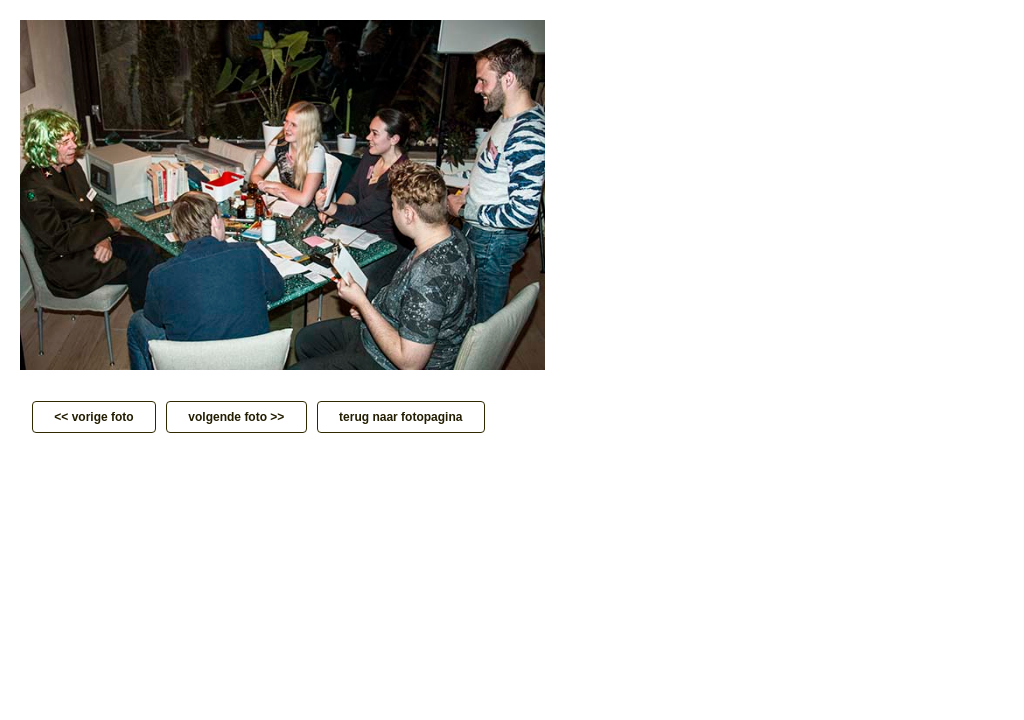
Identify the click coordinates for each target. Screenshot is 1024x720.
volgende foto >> (236, 417)
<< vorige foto (94, 417)
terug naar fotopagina (401, 417)
